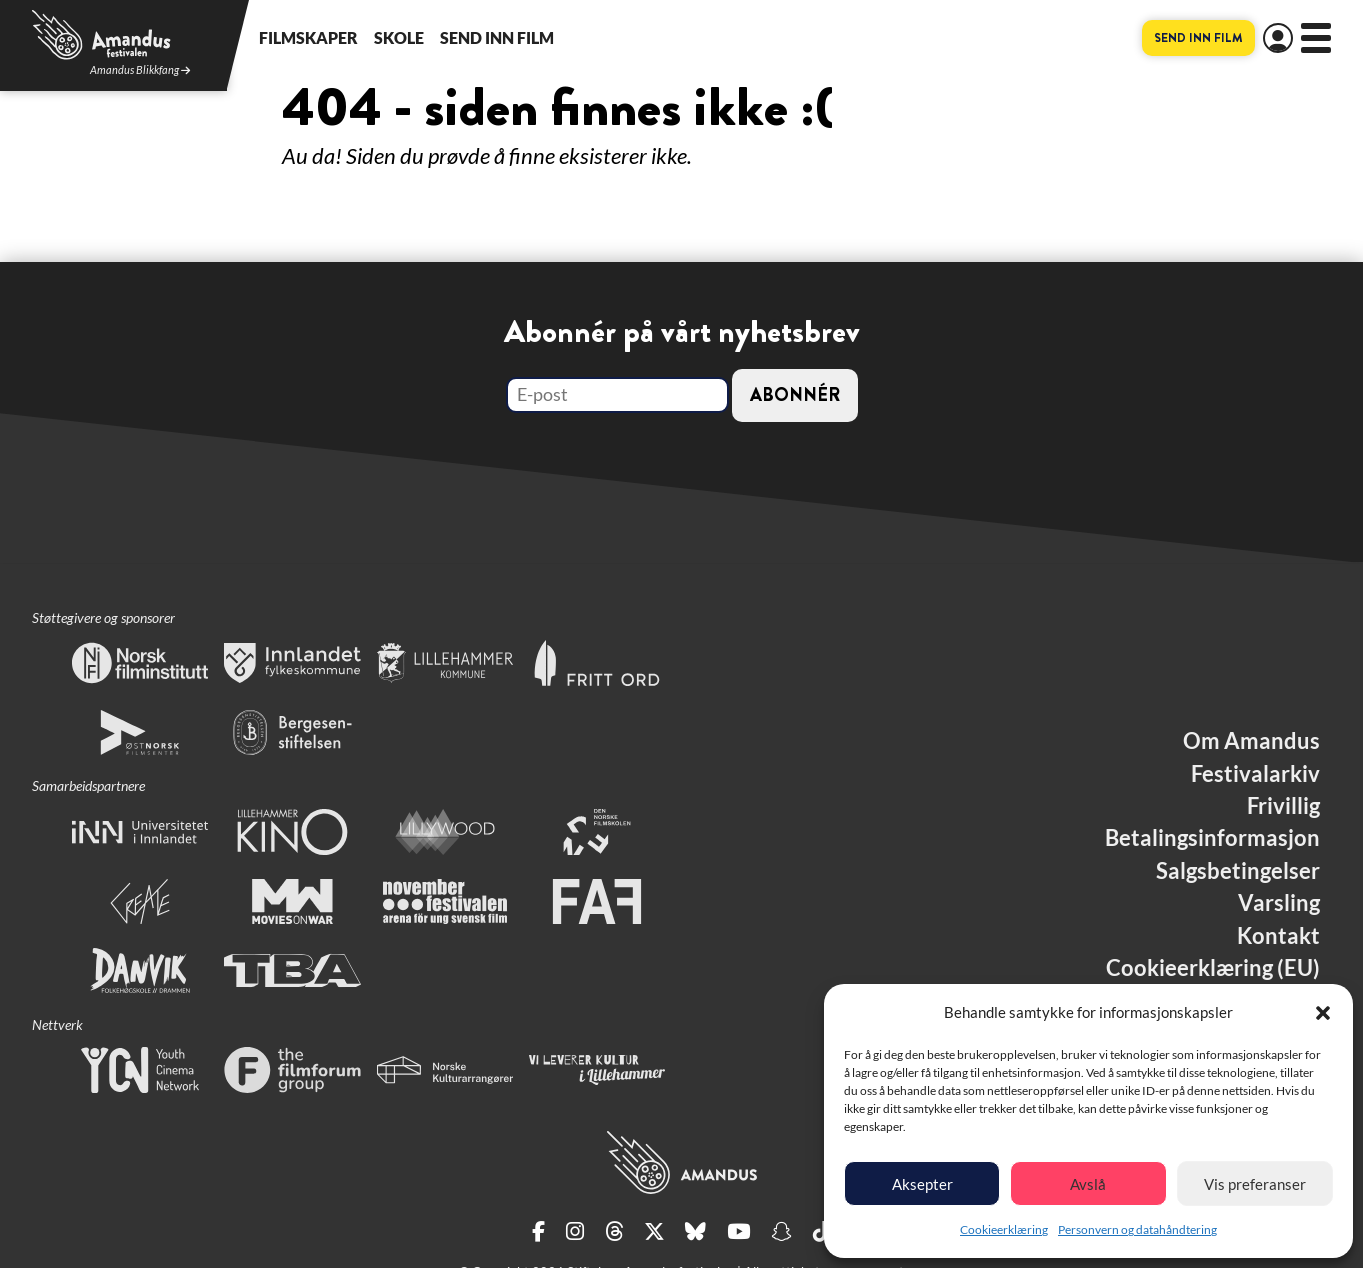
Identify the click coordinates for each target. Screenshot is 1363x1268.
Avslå (1088, 1184)
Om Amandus (1251, 741)
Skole (399, 37)
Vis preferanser (1255, 1184)
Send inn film (497, 37)
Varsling (1279, 903)
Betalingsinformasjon (1212, 838)
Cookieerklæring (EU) (1213, 968)
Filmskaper (308, 37)
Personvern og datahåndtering (1137, 1229)
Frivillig (1283, 806)
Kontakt (1278, 936)
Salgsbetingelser (1238, 871)
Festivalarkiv (1255, 774)
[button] (1323, 1013)
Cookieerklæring (1004, 1229)
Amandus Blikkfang (140, 70)
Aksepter (922, 1184)
